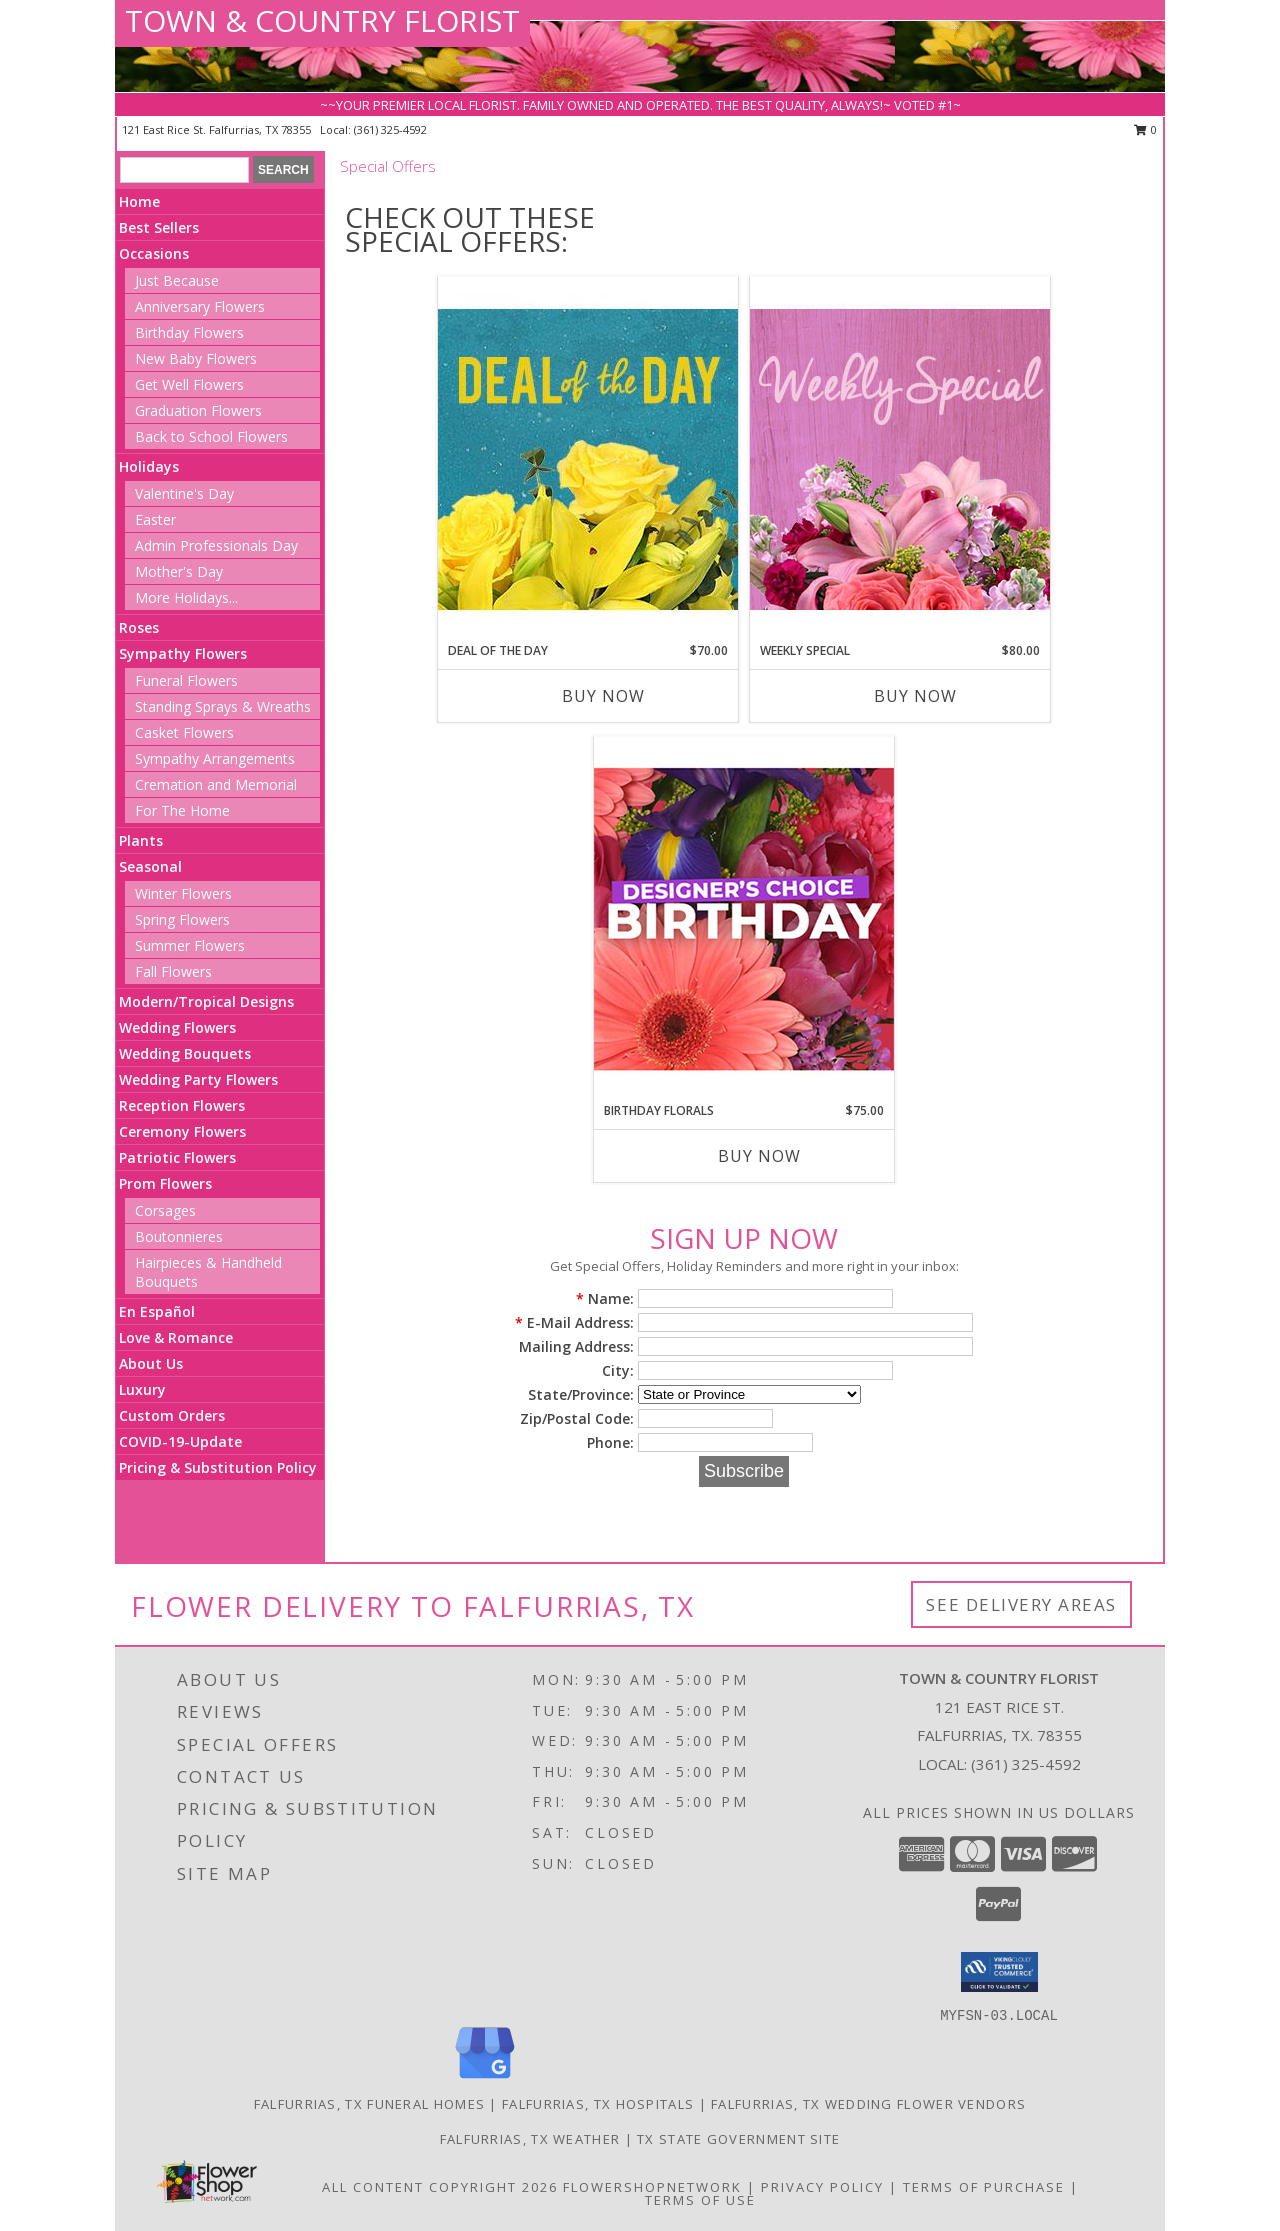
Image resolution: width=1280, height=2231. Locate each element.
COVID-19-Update (180, 1441)
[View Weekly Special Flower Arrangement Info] (900, 458)
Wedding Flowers (177, 1027)
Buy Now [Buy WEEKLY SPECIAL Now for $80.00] (915, 696)
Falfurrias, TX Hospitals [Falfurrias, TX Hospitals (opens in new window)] (598, 2104)
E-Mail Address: (574, 1322)
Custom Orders (172, 1415)
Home (139, 201)
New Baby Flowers (196, 358)
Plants (141, 840)
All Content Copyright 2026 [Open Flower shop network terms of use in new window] (440, 2187)
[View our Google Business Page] (485, 2079)
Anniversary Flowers (200, 306)
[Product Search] (184, 170)
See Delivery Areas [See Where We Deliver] (1021, 1604)
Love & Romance (176, 1337)
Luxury (142, 1389)
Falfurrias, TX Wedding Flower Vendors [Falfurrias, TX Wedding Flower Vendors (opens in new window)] (868, 2104)
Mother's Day (179, 571)
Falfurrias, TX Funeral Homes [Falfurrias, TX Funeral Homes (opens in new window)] (369, 2104)
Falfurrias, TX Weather (530, 2139)
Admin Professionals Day (216, 545)
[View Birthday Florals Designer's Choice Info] (744, 918)
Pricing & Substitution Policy (218, 1467)
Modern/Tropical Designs (206, 1001)
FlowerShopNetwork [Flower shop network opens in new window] (652, 2187)
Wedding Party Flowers (198, 1079)
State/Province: (581, 1394)
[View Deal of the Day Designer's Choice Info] (588, 458)
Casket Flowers (184, 732)
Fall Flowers (173, 971)
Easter (155, 519)
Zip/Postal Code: (577, 1418)
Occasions (154, 253)
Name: (605, 1298)
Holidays (149, 466)
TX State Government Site (738, 2139)
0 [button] (1145, 129)
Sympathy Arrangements (215, 758)
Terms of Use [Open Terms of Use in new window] (700, 2200)
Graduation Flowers (198, 410)
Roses (139, 627)
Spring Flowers (182, 919)
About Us (151, 1363)
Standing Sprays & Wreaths (223, 706)
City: (618, 1370)
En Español (157, 1311)
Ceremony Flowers (182, 1131)
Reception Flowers (182, 1105)
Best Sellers (159, 227)
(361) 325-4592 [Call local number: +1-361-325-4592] (390, 129)
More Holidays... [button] (186, 597)
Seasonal (150, 866)
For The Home (182, 810)
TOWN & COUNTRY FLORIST (322, 20)
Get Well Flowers (189, 384)
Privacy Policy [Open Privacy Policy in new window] (822, 2187)
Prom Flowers (165, 1183)
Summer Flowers (190, 945)
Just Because (177, 280)
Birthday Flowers (189, 332)
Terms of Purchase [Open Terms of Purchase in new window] (984, 2187)
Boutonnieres (179, 1236)
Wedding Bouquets (185, 1053)
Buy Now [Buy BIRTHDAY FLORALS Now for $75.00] (759, 1156)
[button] (999, 1972)
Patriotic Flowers (177, 1157)
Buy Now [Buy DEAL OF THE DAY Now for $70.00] (603, 696)
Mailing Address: (576, 1346)
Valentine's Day (184, 493)
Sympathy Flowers (183, 653)
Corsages (165, 1210)
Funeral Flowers (186, 680)
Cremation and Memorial (216, 784)
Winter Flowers (183, 893)
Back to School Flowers (211, 436)
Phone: (610, 1442)
